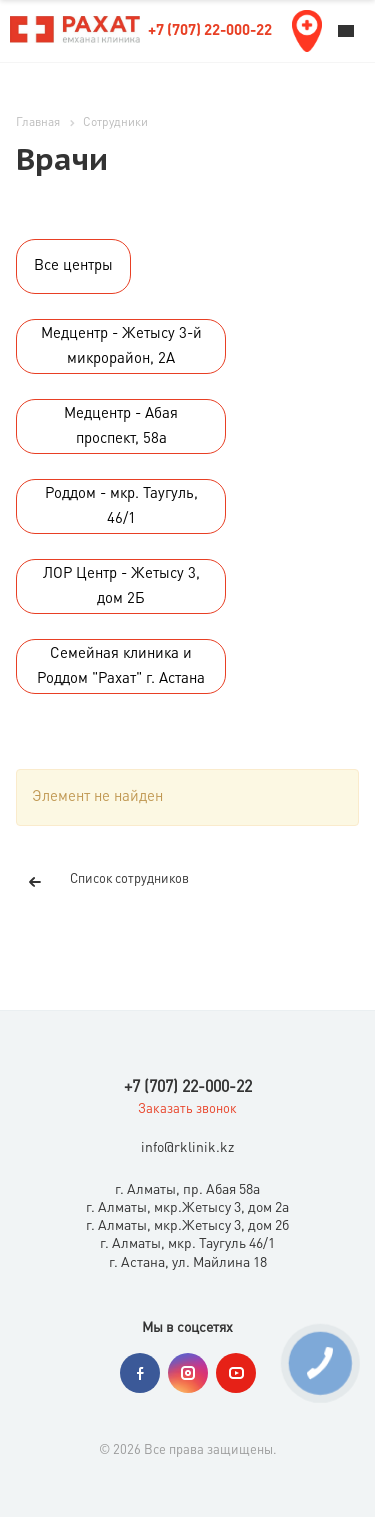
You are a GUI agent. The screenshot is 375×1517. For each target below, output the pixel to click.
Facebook (140, 1373)
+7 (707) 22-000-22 (210, 31)
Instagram (188, 1373)
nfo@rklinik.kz (189, 1149)
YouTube (236, 1373)
